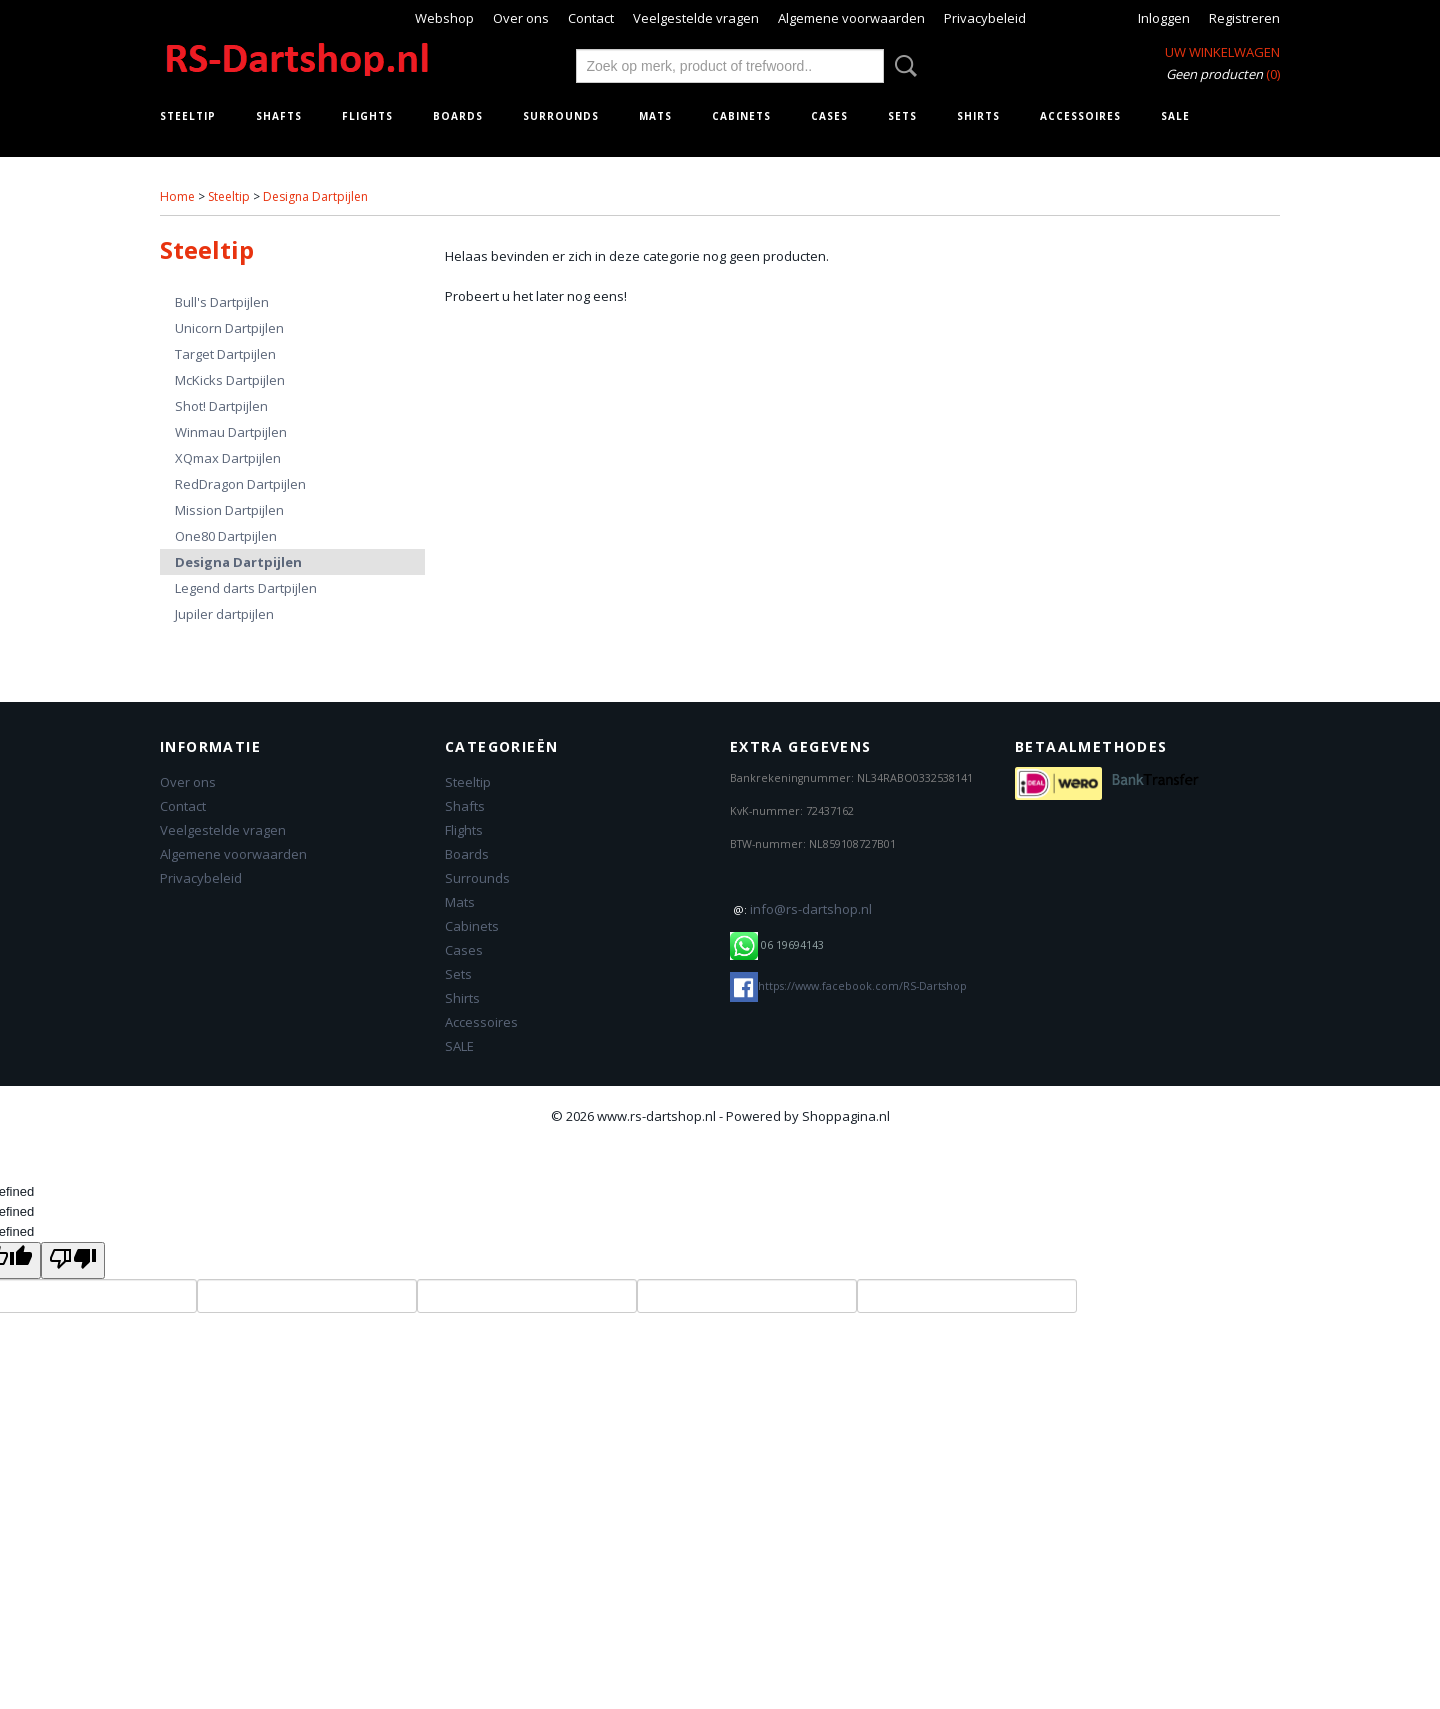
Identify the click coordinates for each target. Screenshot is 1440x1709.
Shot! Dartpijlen (221, 406)
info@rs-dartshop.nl (811, 909)
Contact (591, 18)
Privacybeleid (985, 18)
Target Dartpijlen (225, 354)
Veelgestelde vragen (696, 18)
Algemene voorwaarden (851, 18)
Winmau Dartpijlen (231, 432)
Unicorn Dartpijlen (229, 328)
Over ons (521, 18)
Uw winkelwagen (1222, 52)
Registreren (1244, 18)
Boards (458, 116)
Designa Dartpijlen (315, 196)
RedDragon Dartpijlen (240, 484)
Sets (902, 116)
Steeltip (188, 116)
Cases (829, 116)
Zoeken (902, 66)
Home (177, 196)
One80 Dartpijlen (226, 536)
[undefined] (73, 1260)
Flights (367, 116)
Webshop (444, 18)
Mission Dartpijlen (229, 510)
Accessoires (1080, 116)
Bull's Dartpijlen (222, 302)
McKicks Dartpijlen (230, 380)
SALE (1175, 116)
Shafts (279, 116)
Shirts (978, 116)
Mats (655, 116)
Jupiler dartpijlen (224, 614)
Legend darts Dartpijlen (246, 588)
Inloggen (1164, 18)
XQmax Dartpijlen (228, 458)
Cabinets (741, 116)
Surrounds (561, 116)
